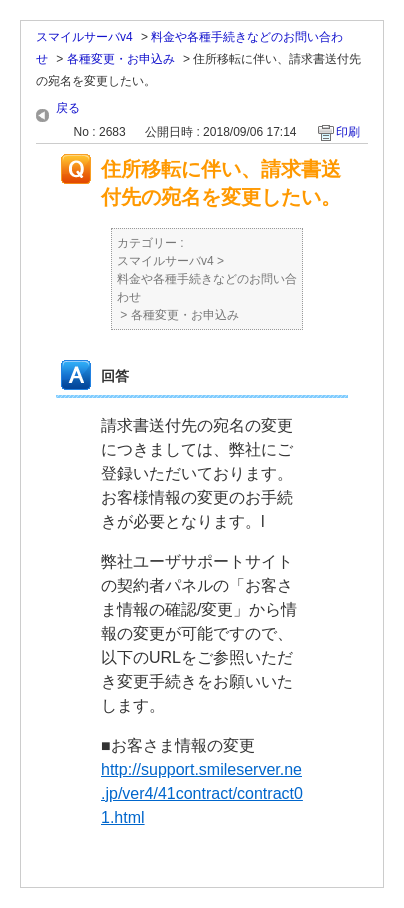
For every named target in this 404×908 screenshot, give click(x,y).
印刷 (348, 132)
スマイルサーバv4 (84, 37)
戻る (68, 108)
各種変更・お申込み (121, 59)
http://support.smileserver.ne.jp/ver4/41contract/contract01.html (202, 793)
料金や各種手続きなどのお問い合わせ (207, 288)
